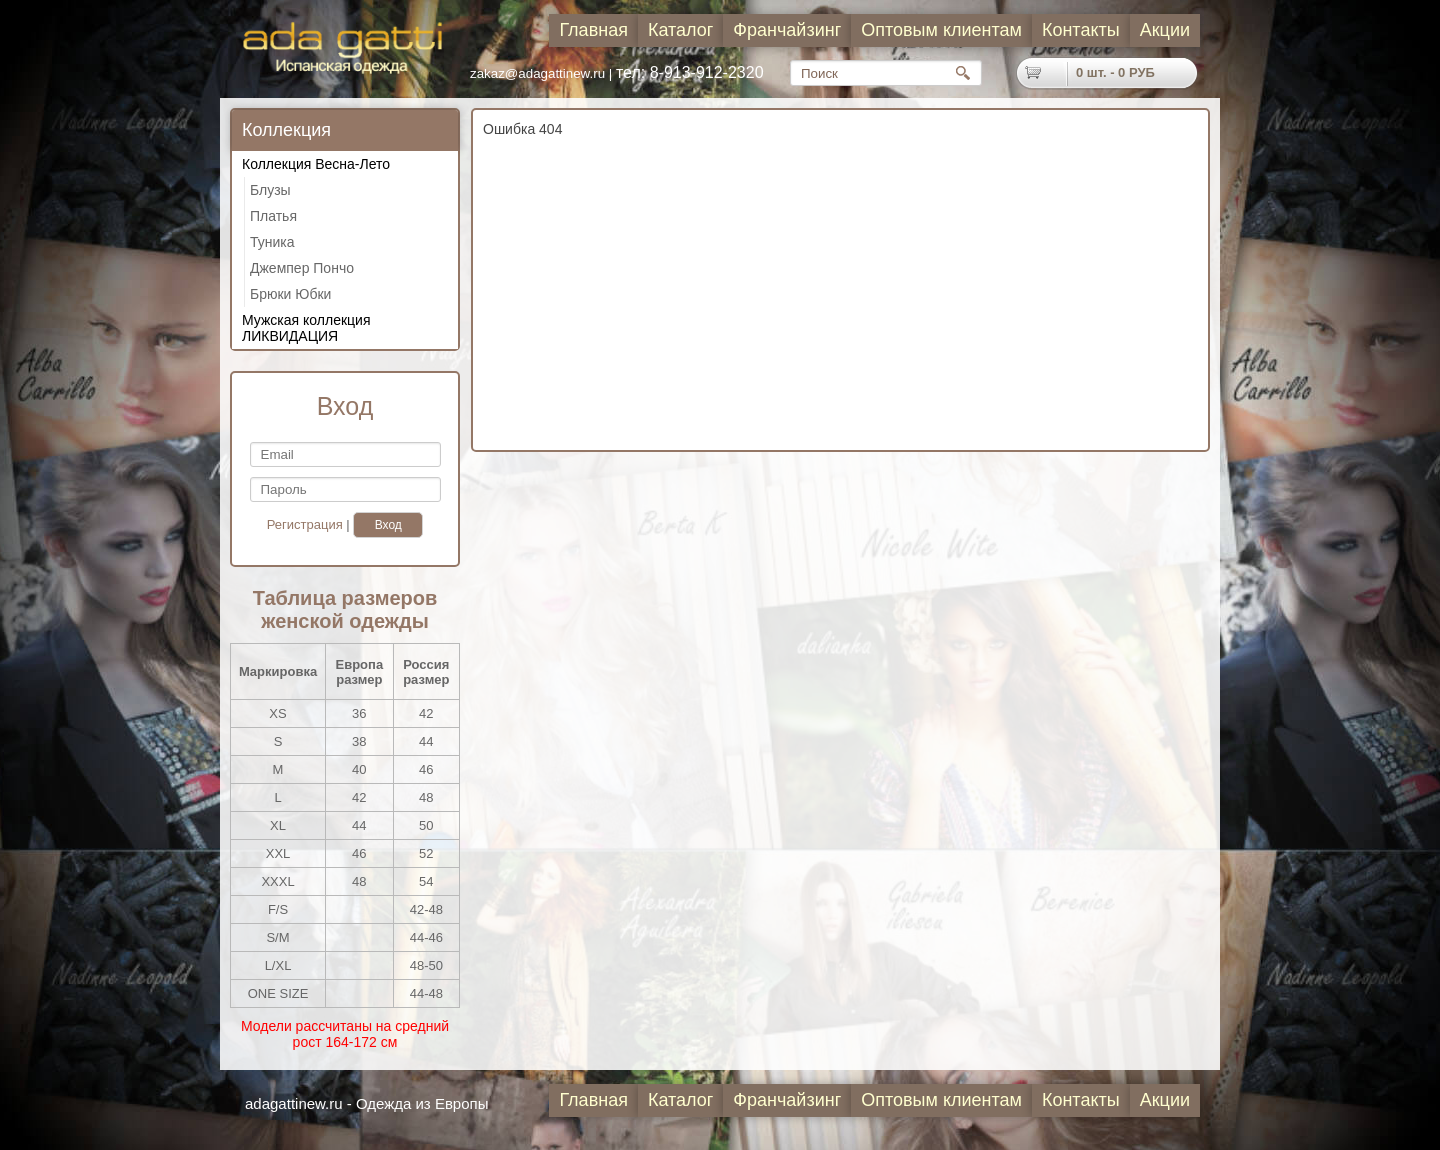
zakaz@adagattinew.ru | (543, 73)
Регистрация (305, 524)
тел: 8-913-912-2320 (690, 72)
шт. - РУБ (1115, 72)
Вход (388, 525)
